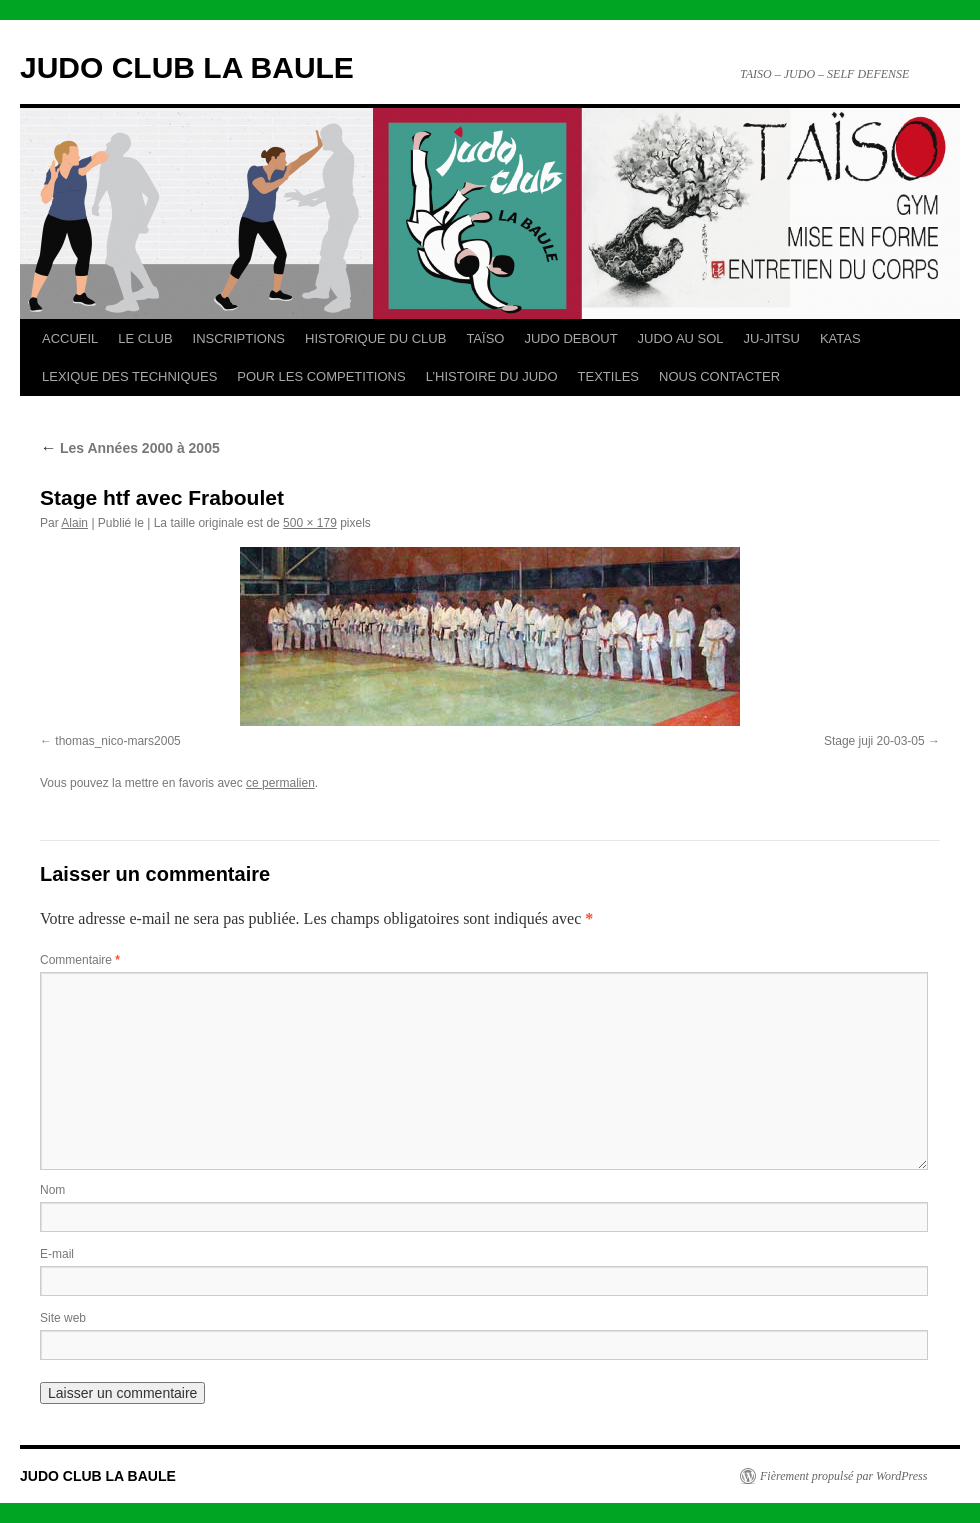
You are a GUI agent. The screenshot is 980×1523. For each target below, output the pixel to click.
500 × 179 (310, 523)
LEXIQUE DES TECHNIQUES (129, 376)
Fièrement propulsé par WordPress (843, 1476)
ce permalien (280, 783)
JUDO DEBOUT (570, 338)
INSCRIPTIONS (239, 338)
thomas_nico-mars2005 (117, 741)
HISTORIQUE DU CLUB (375, 338)
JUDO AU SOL (681, 338)
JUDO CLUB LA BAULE (187, 67)
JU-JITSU (772, 338)
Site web (63, 1318)
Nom (52, 1190)
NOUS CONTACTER (719, 376)
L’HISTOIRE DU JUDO (492, 376)
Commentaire (80, 960)
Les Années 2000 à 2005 (130, 448)
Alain (74, 523)
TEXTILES (608, 376)
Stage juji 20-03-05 (874, 741)
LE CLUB (145, 338)
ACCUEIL (70, 338)
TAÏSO (485, 338)
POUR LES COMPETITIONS (321, 376)
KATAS (840, 338)
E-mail (57, 1254)
